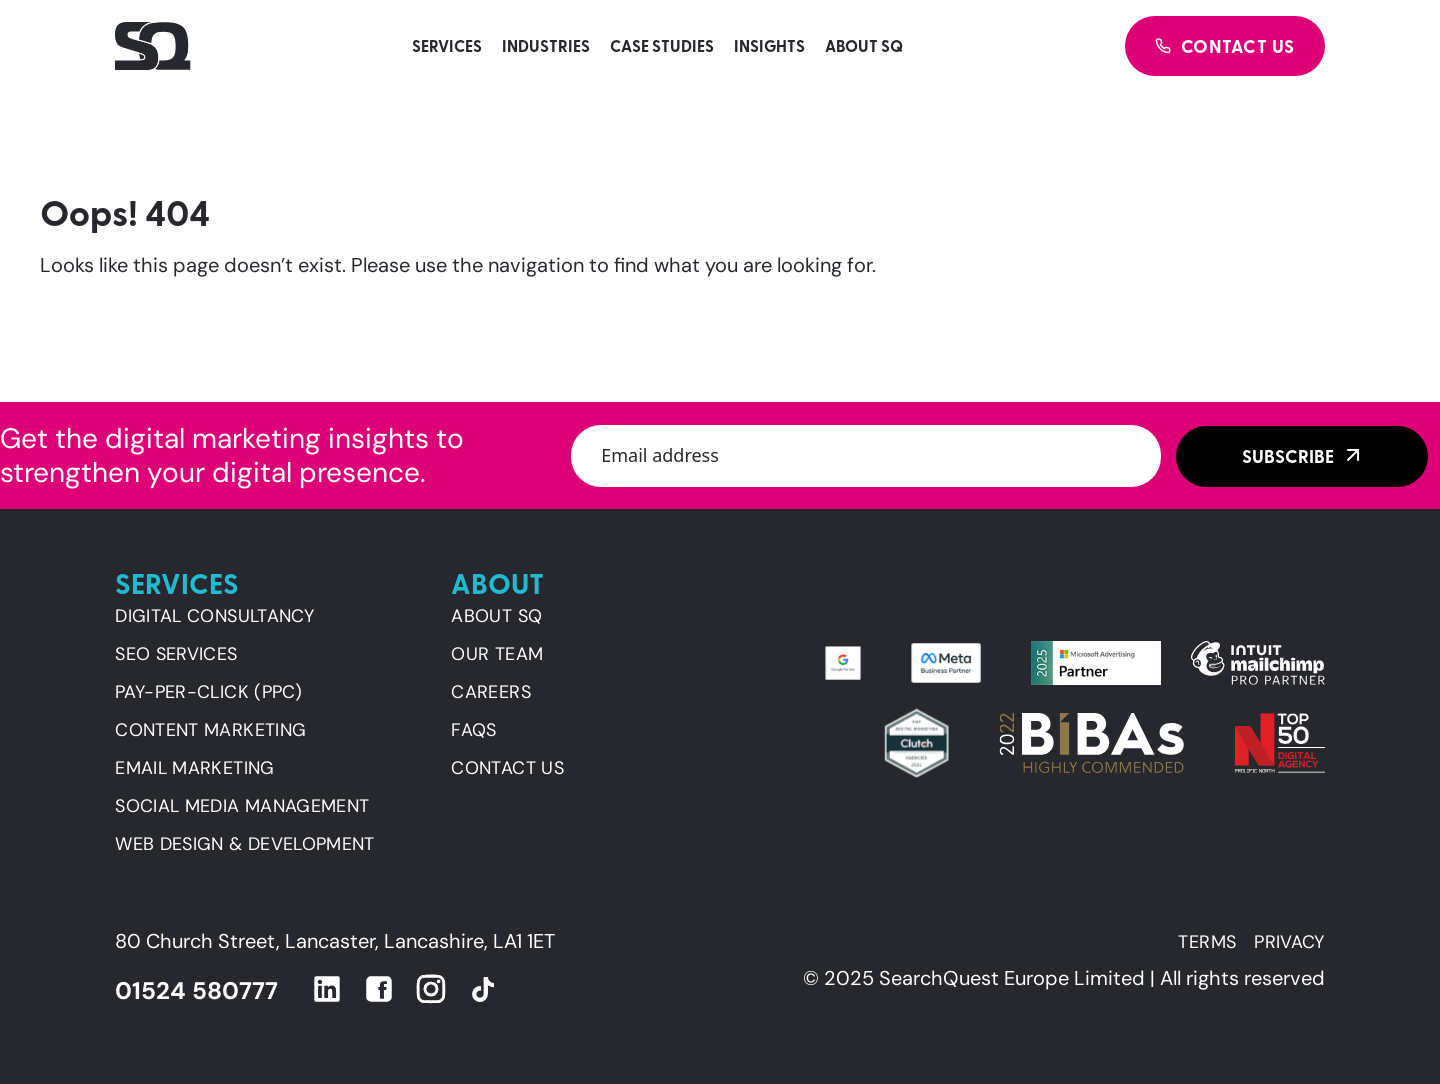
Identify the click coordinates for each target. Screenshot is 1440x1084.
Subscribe (1288, 456)
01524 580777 (196, 991)
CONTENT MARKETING (210, 730)
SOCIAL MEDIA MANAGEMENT (242, 806)
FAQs (473, 730)
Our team (497, 654)
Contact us (507, 768)
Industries (546, 45)
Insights (769, 45)
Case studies (662, 45)
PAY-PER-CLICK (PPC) (208, 692)
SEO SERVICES (176, 654)
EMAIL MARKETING (194, 768)
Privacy (1289, 942)
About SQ (864, 45)
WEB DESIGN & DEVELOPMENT (245, 844)
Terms (1207, 942)
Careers (491, 692)
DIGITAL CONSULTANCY (214, 616)
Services (447, 45)
